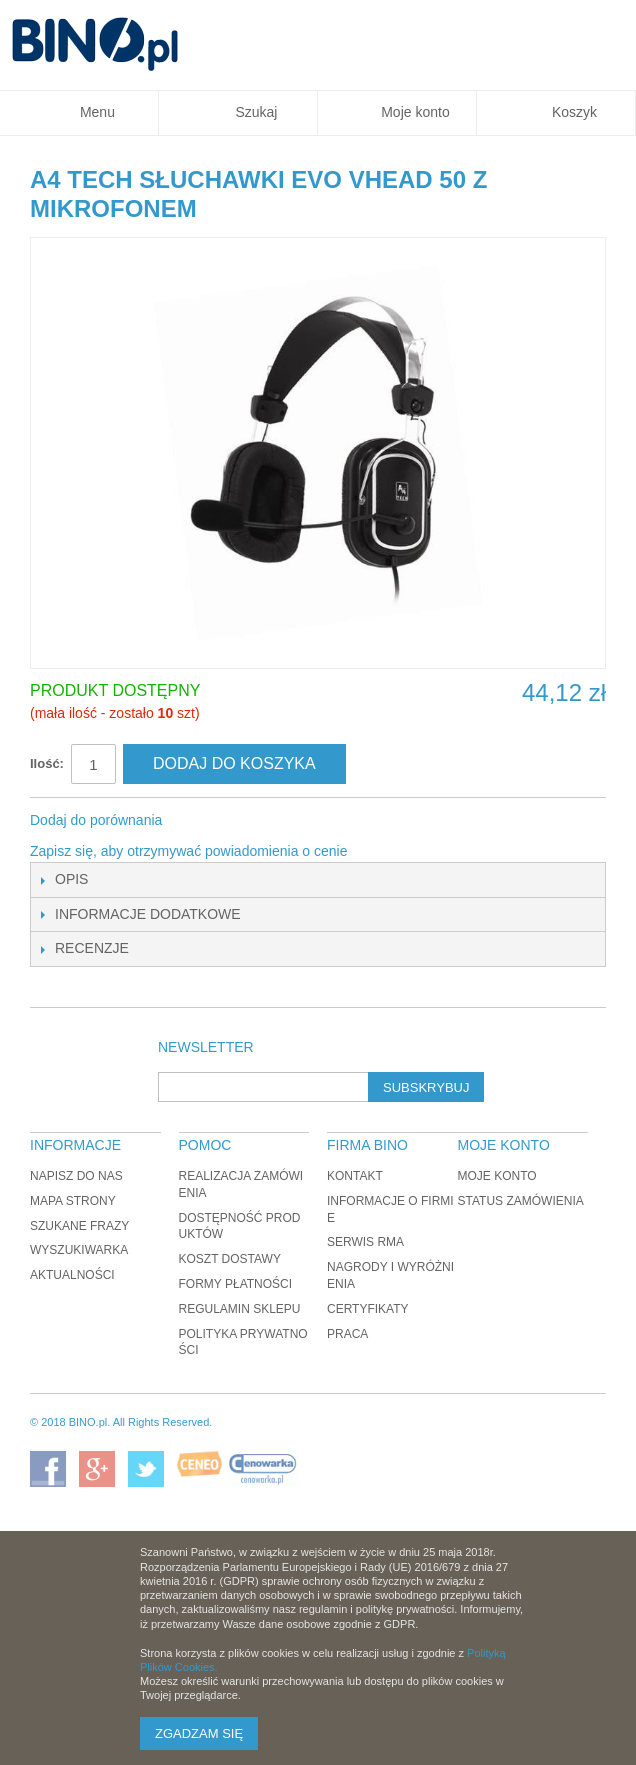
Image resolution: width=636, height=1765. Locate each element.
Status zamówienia (521, 1201)
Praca (347, 1334)
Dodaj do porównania (96, 820)
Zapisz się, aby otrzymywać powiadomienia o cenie (188, 851)
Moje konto (497, 1176)
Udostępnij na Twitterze (244, 821)
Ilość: (47, 763)
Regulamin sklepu (240, 1309)
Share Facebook (204, 821)
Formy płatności (236, 1284)
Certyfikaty (368, 1309)
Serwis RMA (365, 1242)
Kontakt (355, 1176)
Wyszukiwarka (79, 1250)
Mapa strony (73, 1201)
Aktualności (72, 1275)
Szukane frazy (79, 1226)
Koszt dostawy (230, 1259)
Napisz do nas (76, 1176)
